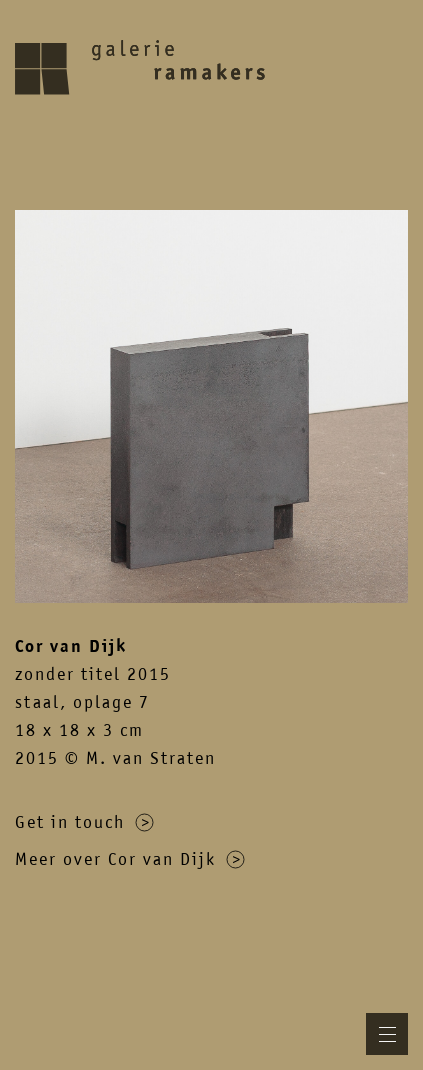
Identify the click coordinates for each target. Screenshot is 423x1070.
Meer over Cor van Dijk (130, 859)
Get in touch (84, 822)
